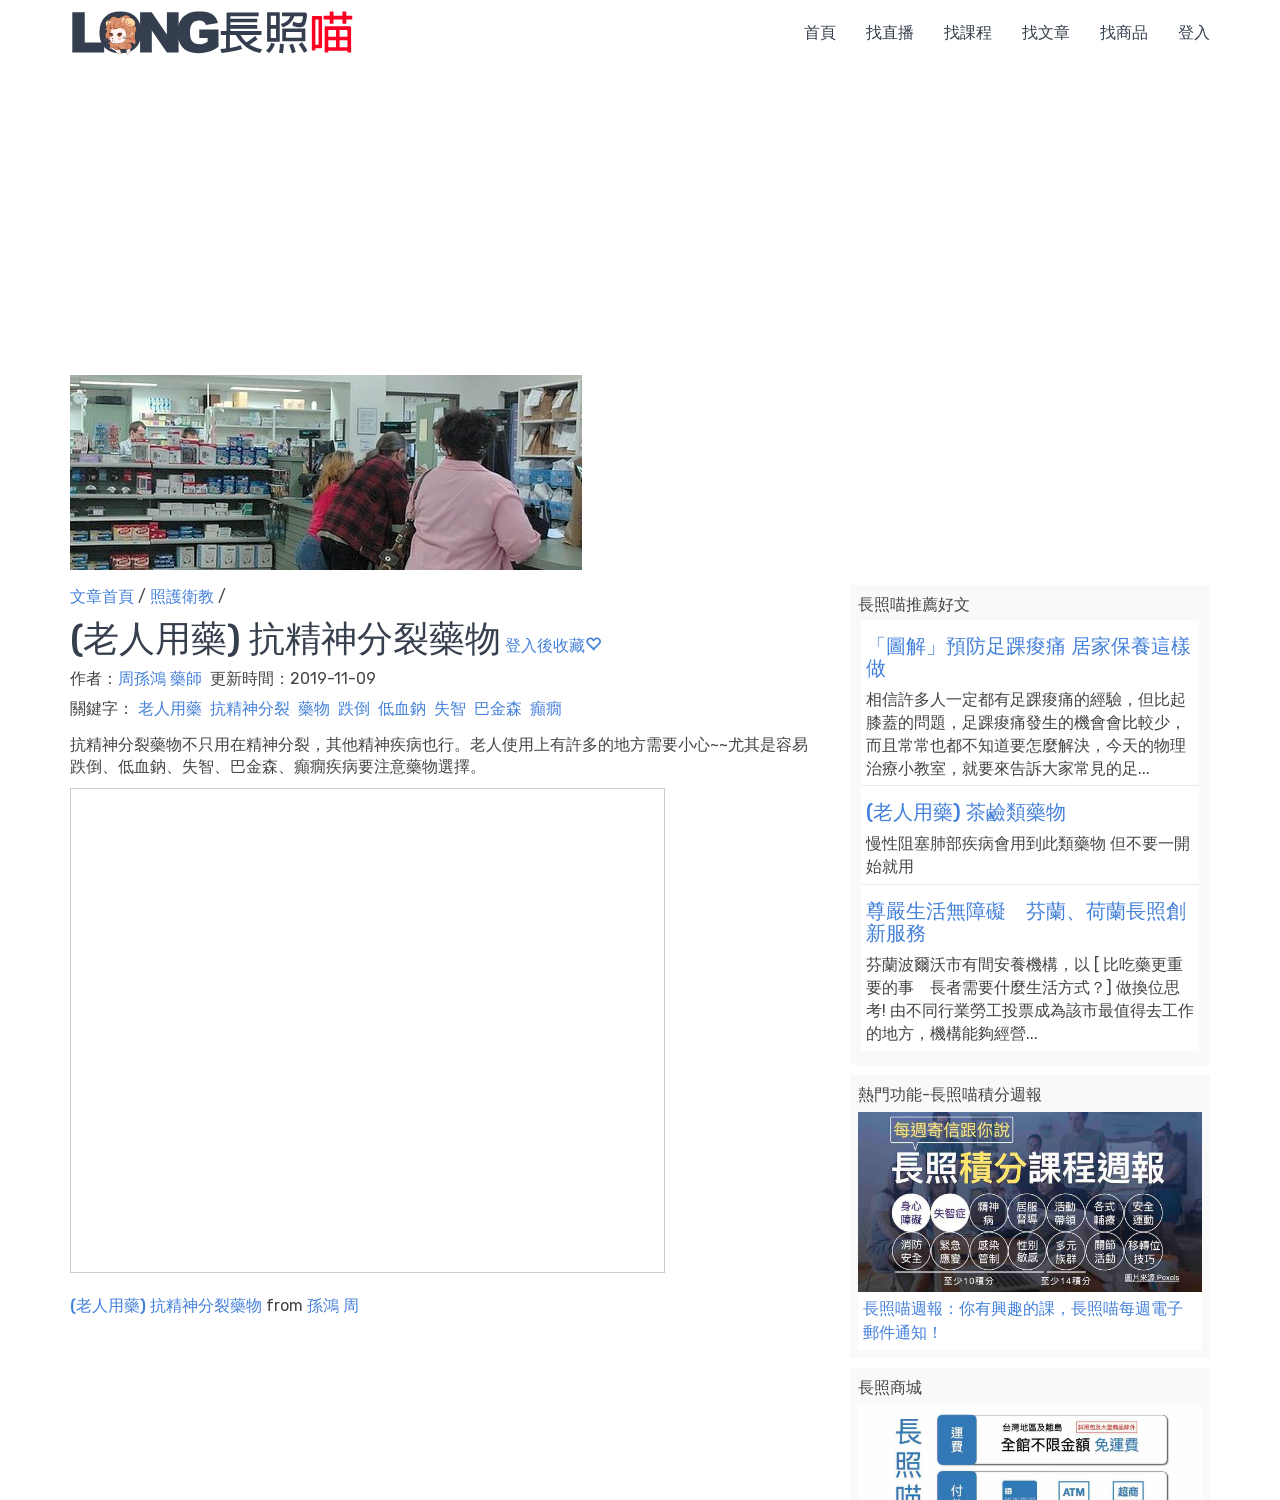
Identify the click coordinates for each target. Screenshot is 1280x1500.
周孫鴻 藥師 (160, 678)
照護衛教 (182, 596)
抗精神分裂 (250, 708)
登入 (1194, 32)
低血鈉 (402, 708)
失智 (450, 708)
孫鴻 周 (333, 1305)
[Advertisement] (640, 215)
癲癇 (546, 708)
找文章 (1046, 32)
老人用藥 (170, 708)
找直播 (890, 32)
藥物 (314, 708)
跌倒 (354, 708)
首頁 (820, 32)
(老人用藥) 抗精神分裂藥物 (166, 1305)
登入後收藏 (553, 645)
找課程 (968, 32)
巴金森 (498, 708)
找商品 (1124, 32)
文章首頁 (102, 596)
